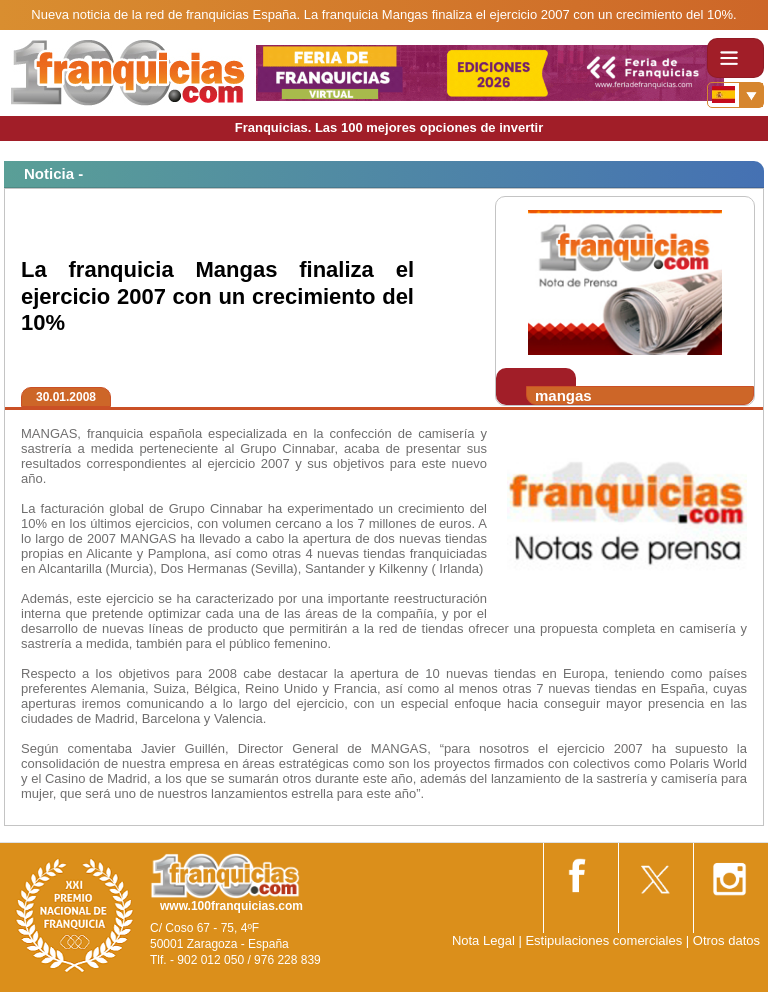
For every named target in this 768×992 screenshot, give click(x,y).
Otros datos (726, 940)
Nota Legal (483, 940)
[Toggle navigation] (735, 58)
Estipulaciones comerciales (605, 940)
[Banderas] (735, 95)
